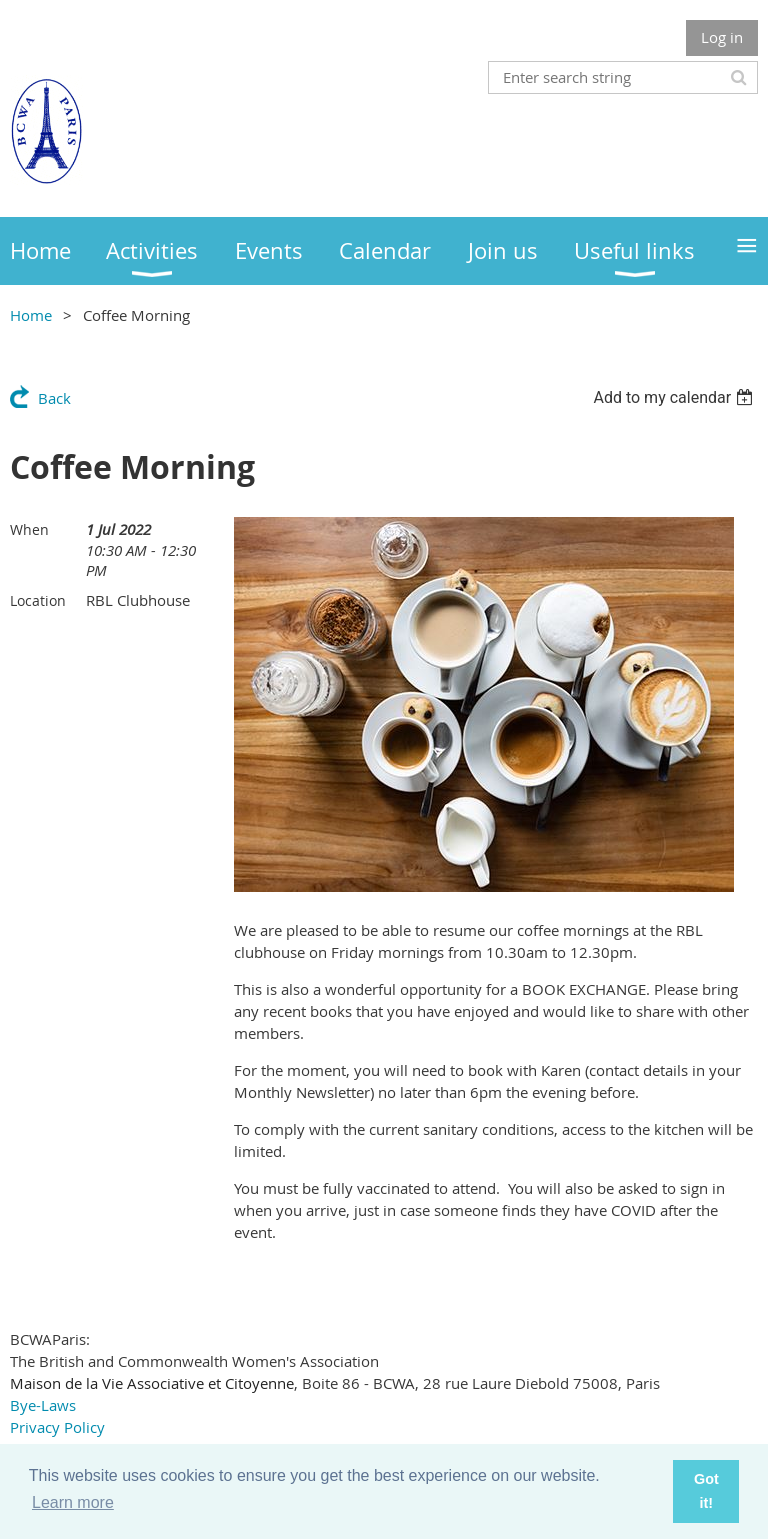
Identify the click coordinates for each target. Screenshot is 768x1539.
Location (38, 600)
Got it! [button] (706, 1491)
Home (31, 315)
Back (54, 398)
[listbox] (675, 397)
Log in (722, 37)
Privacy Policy (57, 1427)
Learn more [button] (73, 1502)
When (29, 529)
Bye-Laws (43, 1405)
